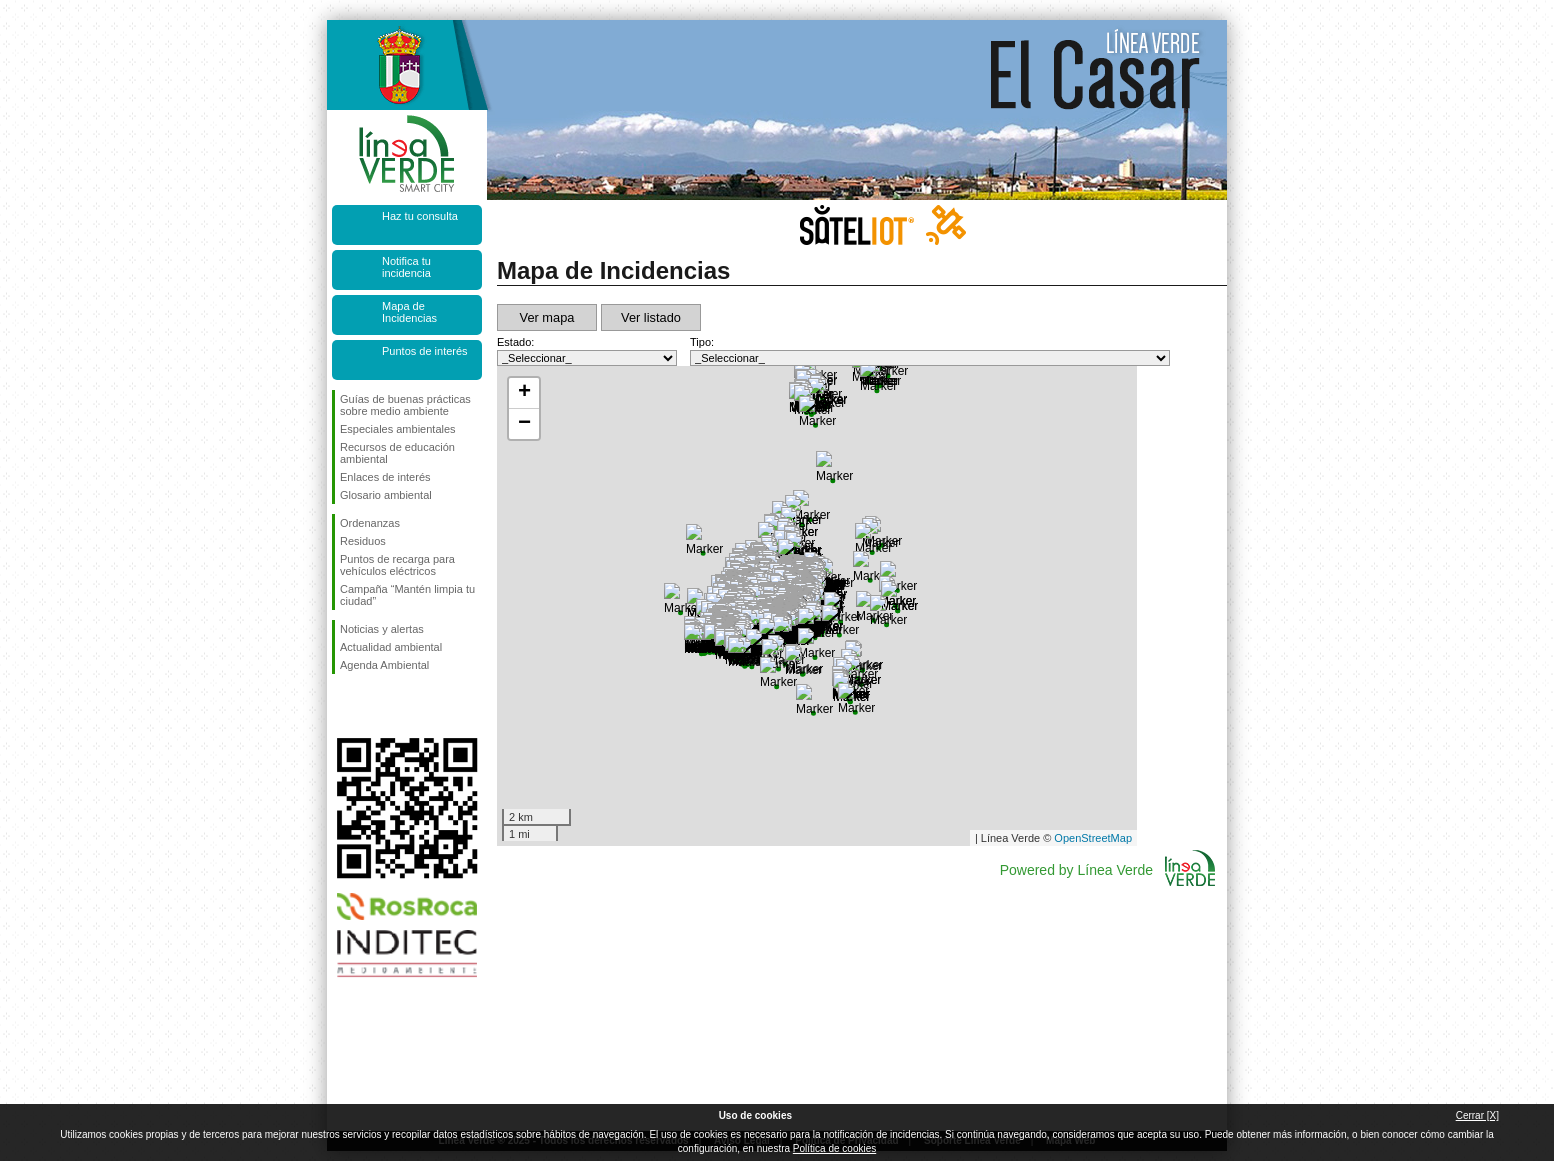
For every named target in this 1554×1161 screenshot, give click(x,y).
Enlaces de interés (385, 477)
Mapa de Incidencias (409, 312)
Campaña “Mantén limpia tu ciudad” (407, 595)
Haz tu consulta (420, 216)
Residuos (363, 541)
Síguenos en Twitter (377, 706)
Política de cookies (834, 1148)
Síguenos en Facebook (344, 706)
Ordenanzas (370, 523)
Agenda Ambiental (384, 665)
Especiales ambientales (398, 429)
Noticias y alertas (382, 629)
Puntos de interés (425, 351)
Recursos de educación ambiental (397, 453)
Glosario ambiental (386, 495)
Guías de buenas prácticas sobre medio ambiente (405, 405)
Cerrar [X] (1477, 1115)
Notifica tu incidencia (406, 267)
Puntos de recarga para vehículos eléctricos (397, 565)
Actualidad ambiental (391, 647)
